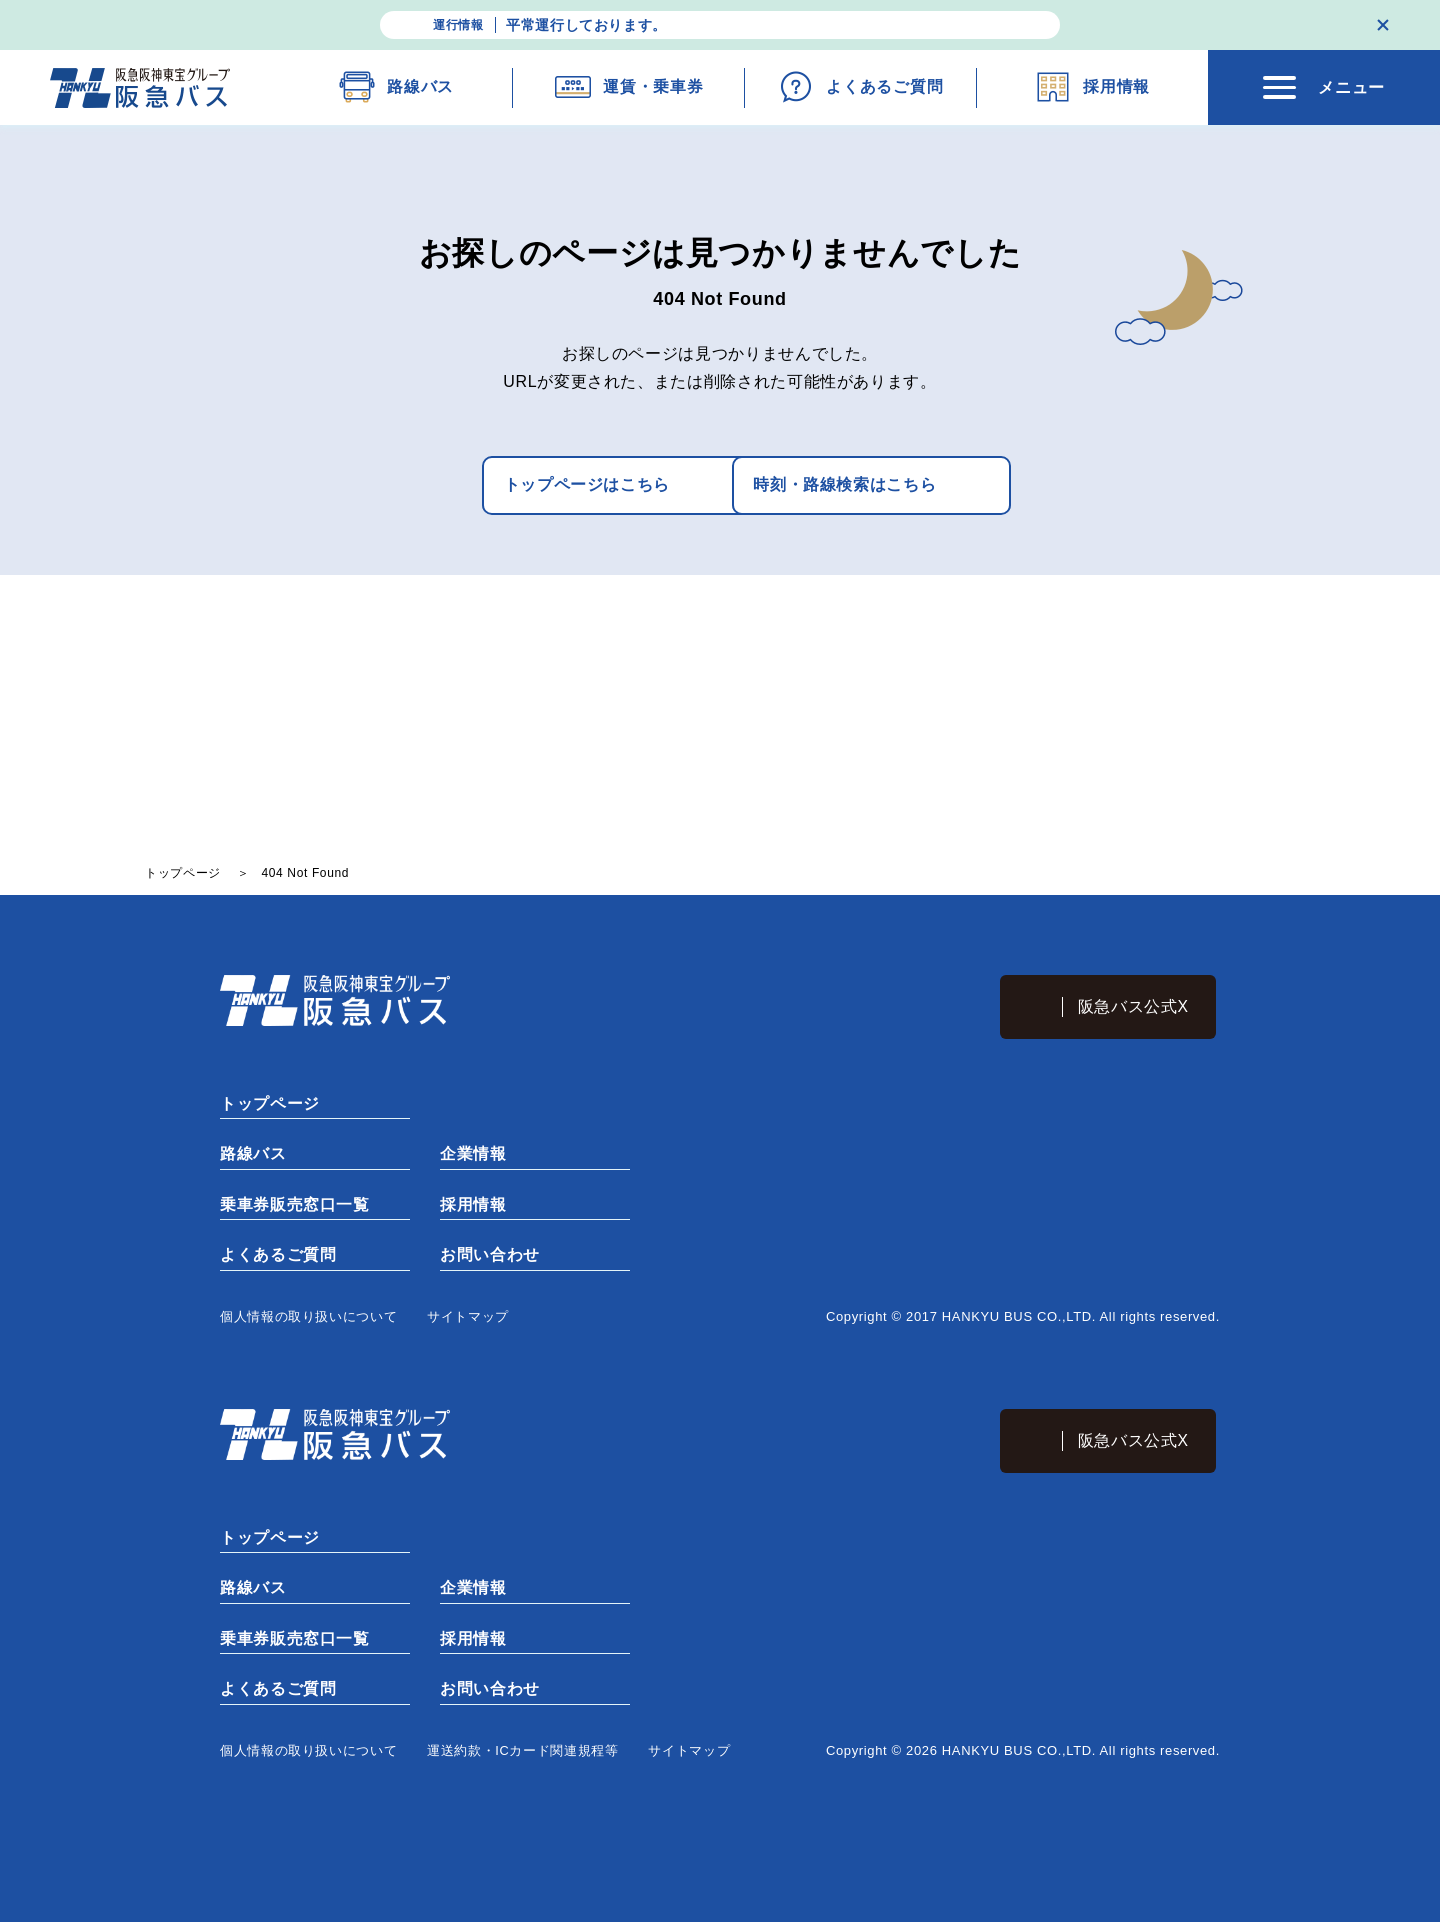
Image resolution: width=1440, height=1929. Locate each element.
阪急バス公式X (1134, 1007)
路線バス (253, 1156)
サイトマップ (468, 1320)
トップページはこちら (525, 485)
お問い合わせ (490, 1258)
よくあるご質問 (278, 1258)
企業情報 (473, 1156)
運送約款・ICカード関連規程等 (523, 1757)
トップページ (270, 1105)
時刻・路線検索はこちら (853, 485)
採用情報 (473, 1207)
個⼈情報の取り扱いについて (308, 1320)
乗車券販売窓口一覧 (295, 1207)
